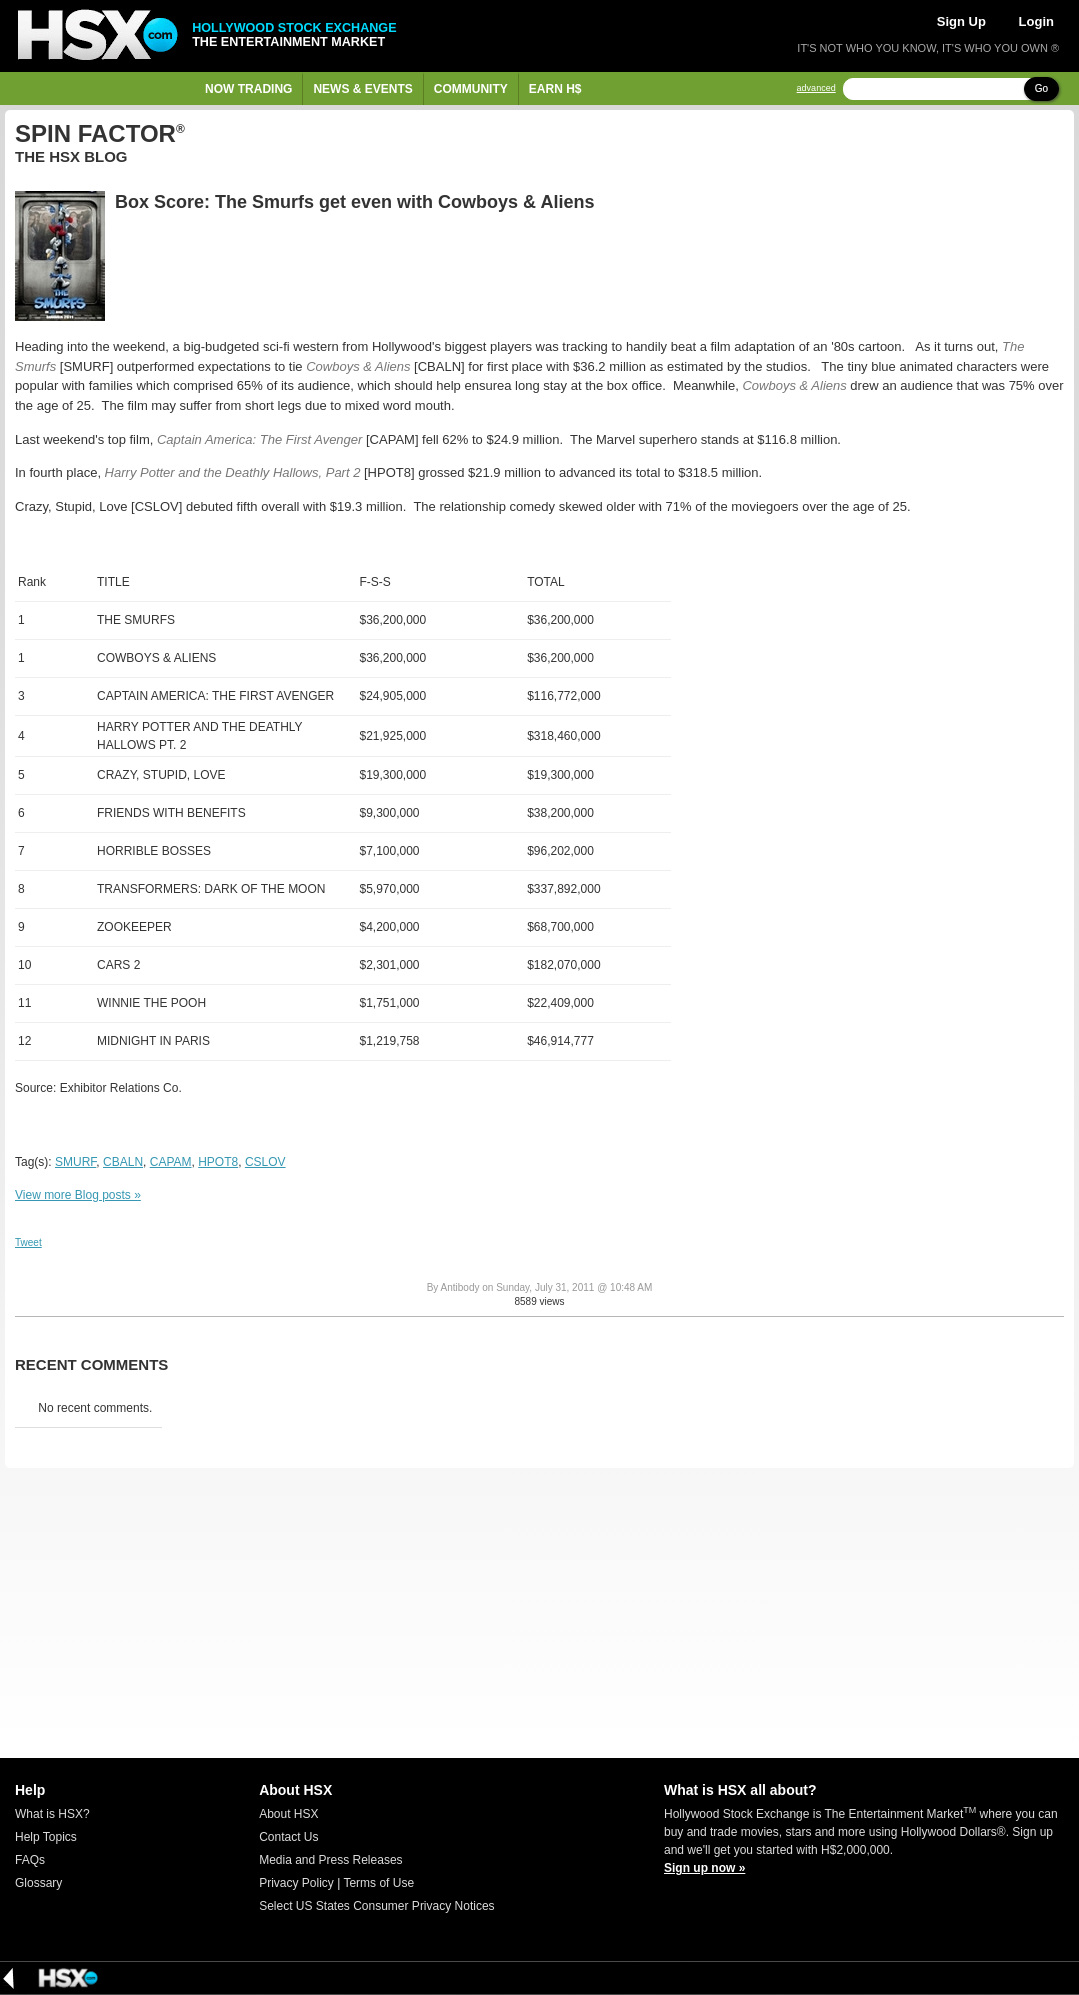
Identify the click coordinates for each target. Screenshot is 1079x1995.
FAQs (30, 1860)
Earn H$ (555, 89)
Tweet (28, 1242)
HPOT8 (218, 1162)
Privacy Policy (296, 1883)
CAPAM (171, 1162)
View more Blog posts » (78, 1195)
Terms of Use (378, 1883)
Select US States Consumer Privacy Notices (376, 1906)
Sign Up (961, 21)
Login (1036, 21)
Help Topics (46, 1837)
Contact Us (288, 1837)
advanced (816, 88)
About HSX (288, 1814)
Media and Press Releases (330, 1860)
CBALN (123, 1162)
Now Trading (248, 89)
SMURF (75, 1162)
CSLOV (265, 1162)
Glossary (38, 1883)
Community (471, 89)
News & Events (362, 89)
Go (1041, 88)
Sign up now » (704, 1868)
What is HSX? (52, 1814)
